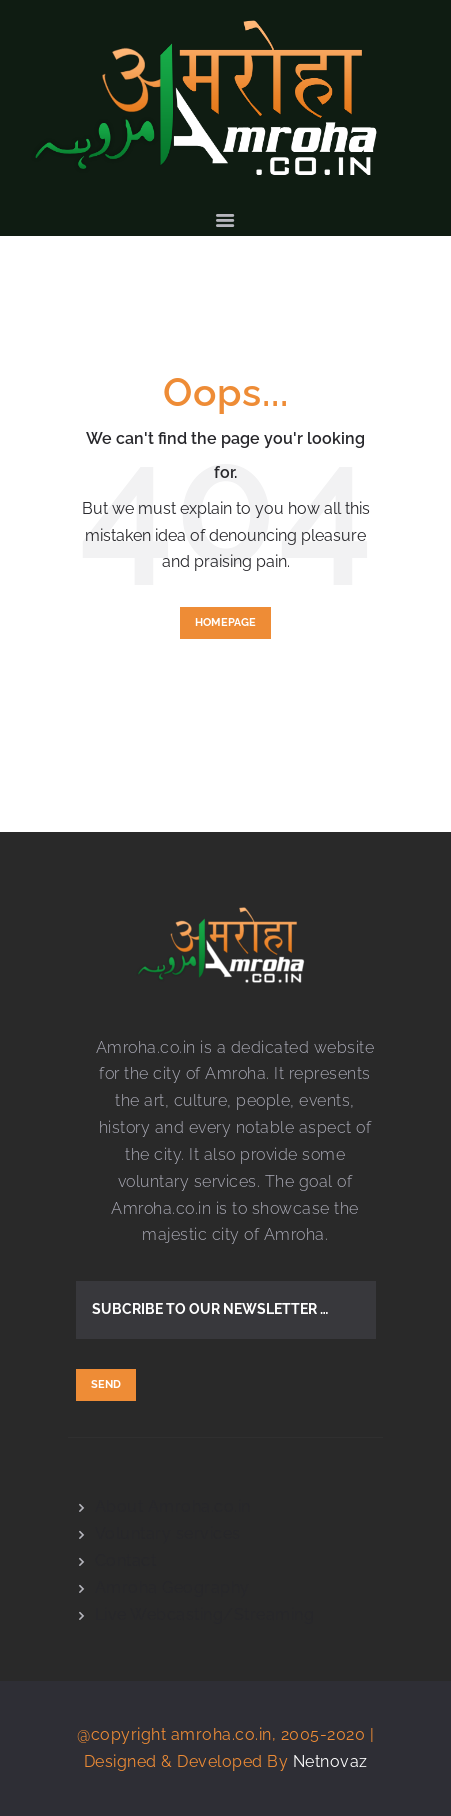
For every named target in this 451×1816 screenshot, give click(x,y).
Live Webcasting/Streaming (205, 1614)
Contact (126, 1560)
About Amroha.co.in (173, 1506)
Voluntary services (168, 1533)
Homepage (225, 622)
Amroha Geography (172, 1587)
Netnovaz (330, 1761)
